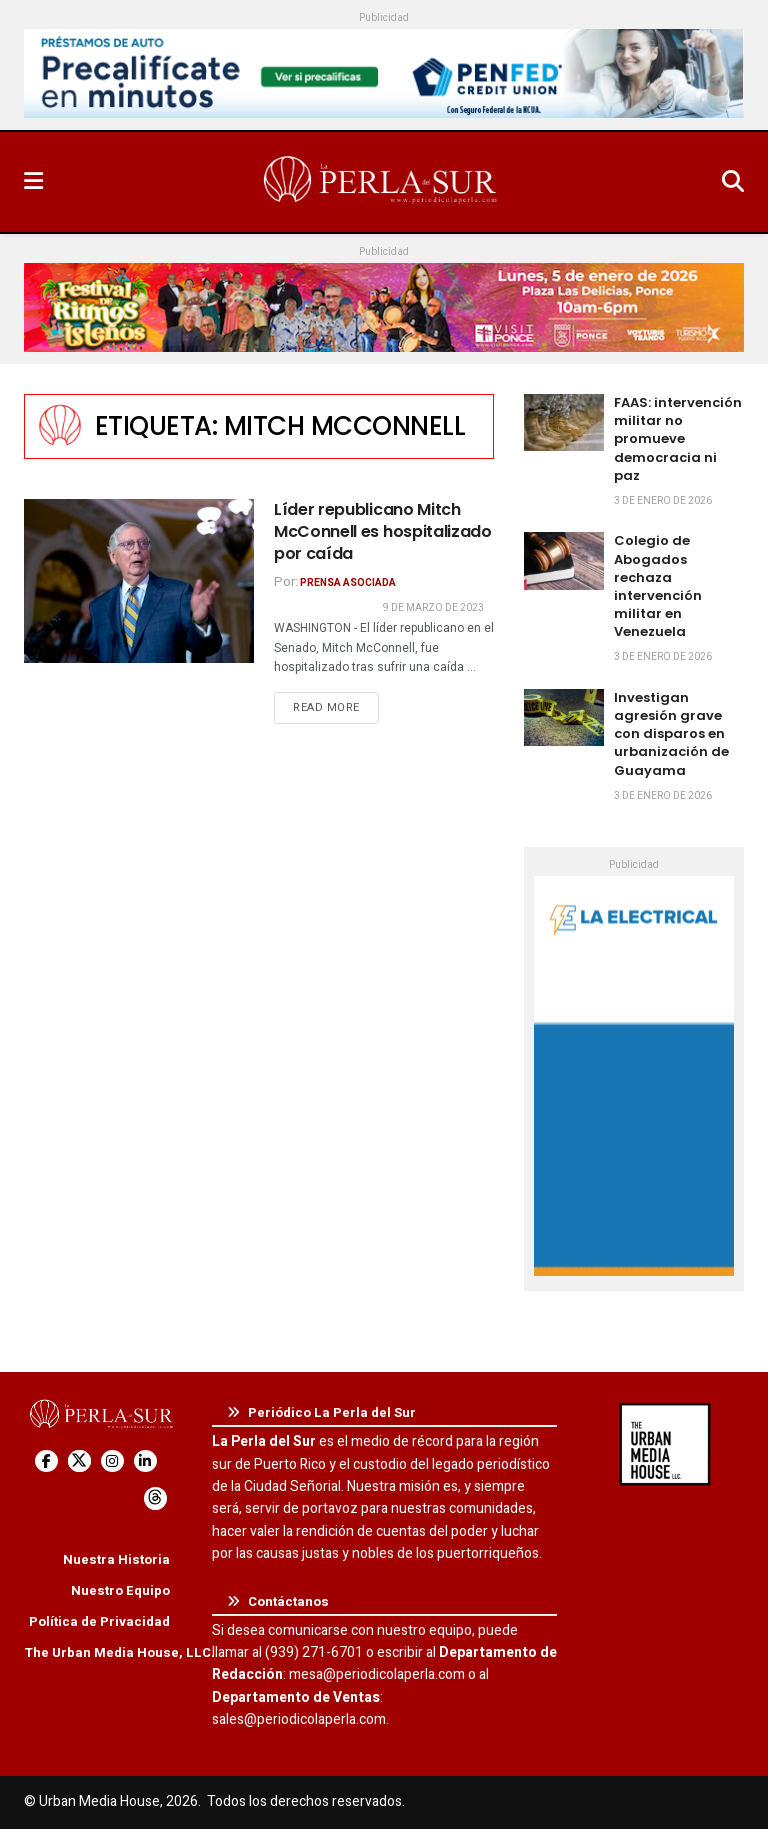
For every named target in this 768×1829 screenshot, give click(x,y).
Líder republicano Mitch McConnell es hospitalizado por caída (383, 532)
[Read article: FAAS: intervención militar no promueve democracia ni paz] (564, 422)
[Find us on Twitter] (79, 1461)
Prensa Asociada (348, 583)
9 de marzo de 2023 (433, 608)
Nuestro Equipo (120, 1590)
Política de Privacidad (99, 1621)
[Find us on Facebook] (46, 1461)
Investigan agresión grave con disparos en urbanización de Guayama (671, 734)
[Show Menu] (33, 182)
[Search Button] (733, 182)
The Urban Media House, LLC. (119, 1652)
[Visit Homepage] (382, 182)
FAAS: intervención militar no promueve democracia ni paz (678, 439)
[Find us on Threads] (155, 1498)
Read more (336, 707)
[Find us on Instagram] (112, 1461)
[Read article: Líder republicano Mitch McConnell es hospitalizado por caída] (139, 581)
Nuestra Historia (116, 1559)
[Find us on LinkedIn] (145, 1461)
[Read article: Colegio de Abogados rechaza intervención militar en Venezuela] (564, 560)
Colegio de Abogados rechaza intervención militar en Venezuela (658, 586)
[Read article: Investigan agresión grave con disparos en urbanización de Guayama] (564, 717)
